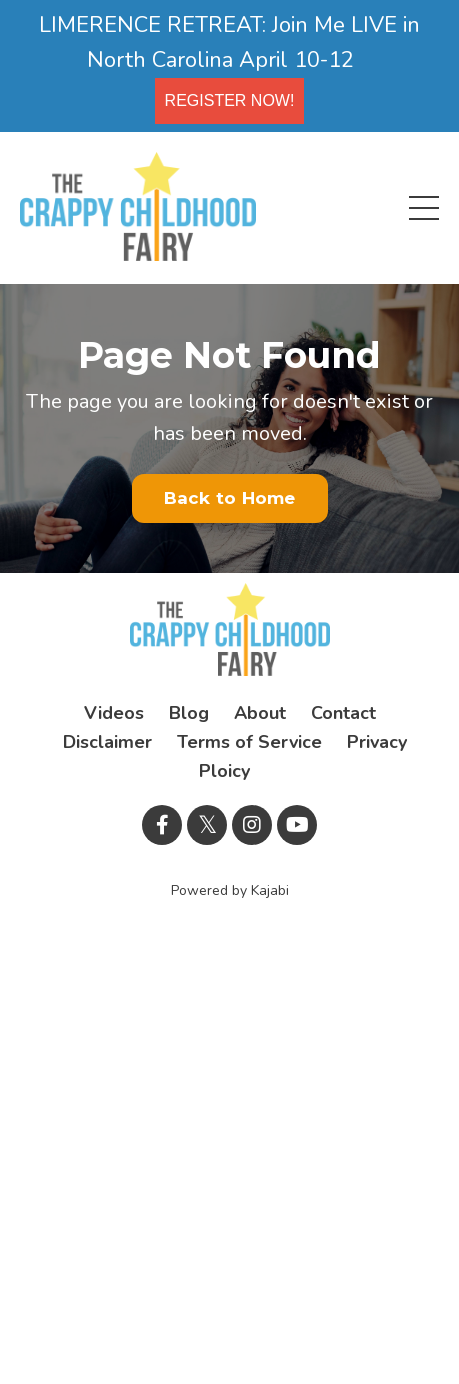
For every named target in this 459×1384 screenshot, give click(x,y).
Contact (343, 713)
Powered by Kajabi (230, 890)
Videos (114, 713)
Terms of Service (249, 742)
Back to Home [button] (230, 498)
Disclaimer (107, 742)
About (260, 713)
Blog (189, 713)
